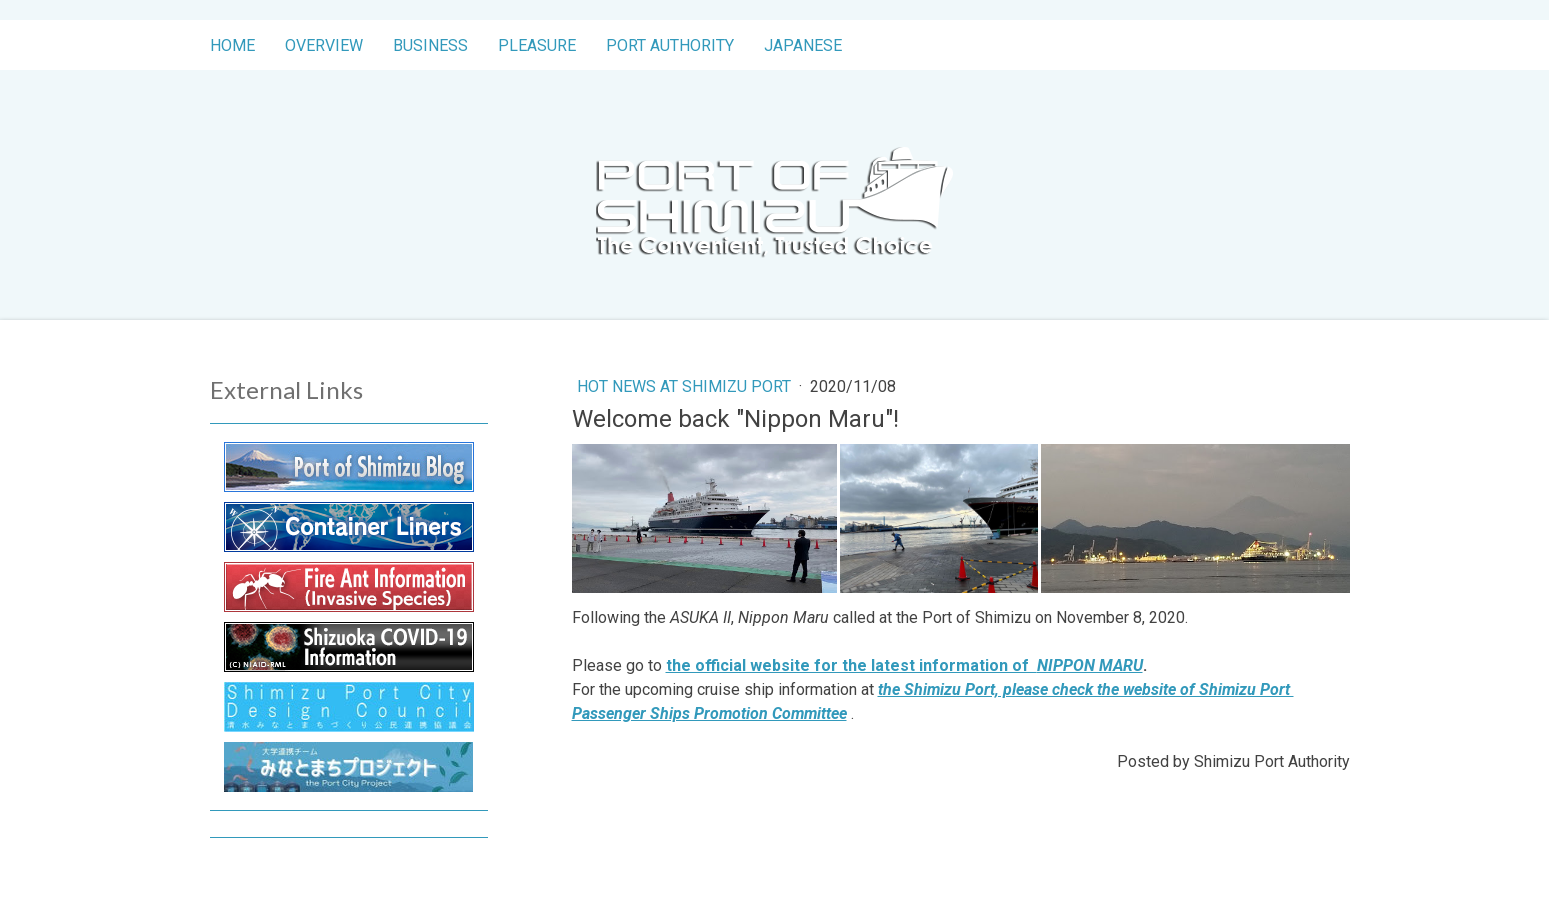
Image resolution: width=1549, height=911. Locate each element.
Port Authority (670, 45)
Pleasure (537, 45)
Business (430, 45)
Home (232, 45)
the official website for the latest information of (904, 665)
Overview (324, 45)
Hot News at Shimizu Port (686, 386)
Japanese (803, 45)
